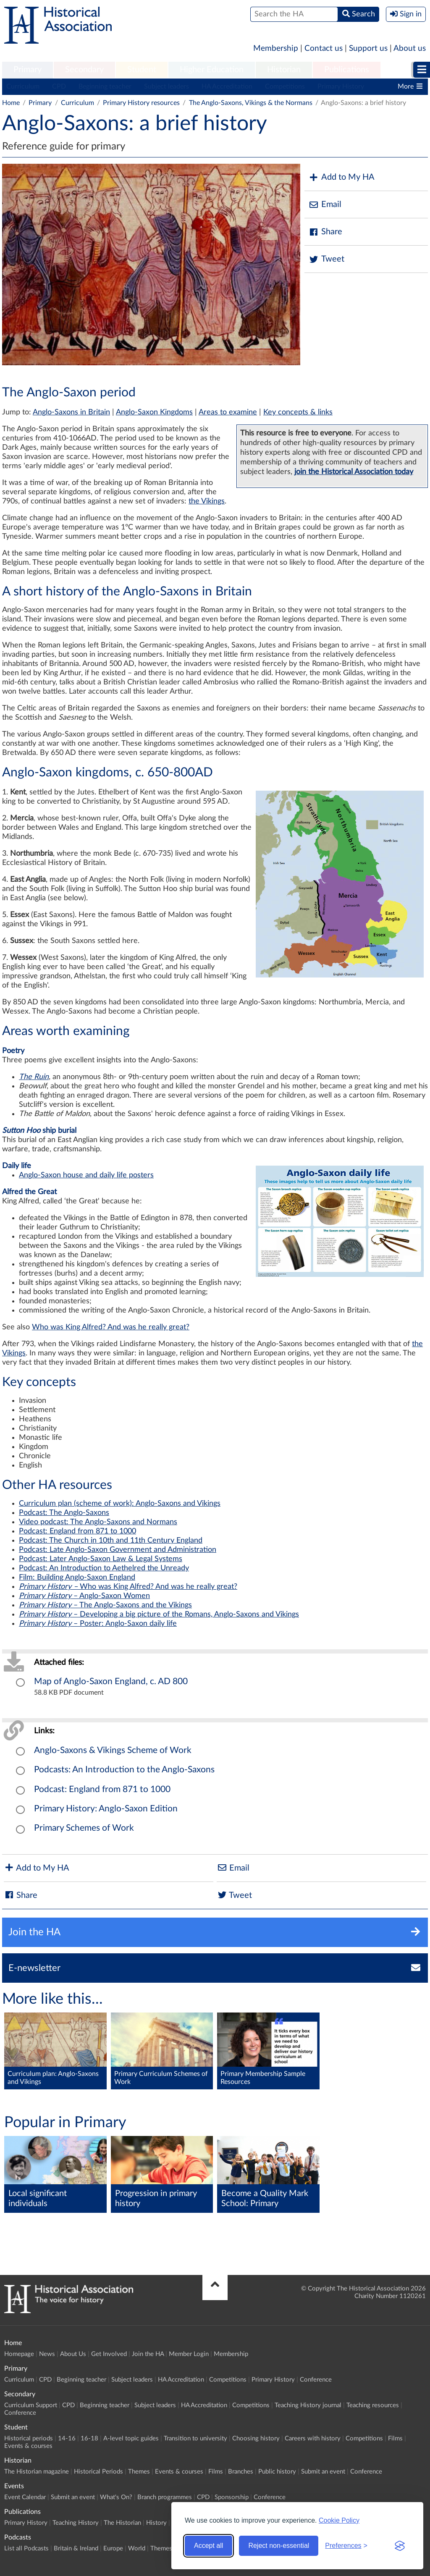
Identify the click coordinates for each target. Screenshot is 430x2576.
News (47, 2354)
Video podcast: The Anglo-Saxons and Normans (98, 1522)
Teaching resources (372, 2405)
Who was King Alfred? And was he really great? (110, 1327)
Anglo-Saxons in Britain (71, 412)
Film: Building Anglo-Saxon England (77, 1577)
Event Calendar (25, 2497)
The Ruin (34, 1077)
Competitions (285, 86)
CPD (59, 86)
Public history (277, 2472)
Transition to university (195, 2438)
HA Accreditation (227, 86)
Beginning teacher (105, 86)
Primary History (340, 86)
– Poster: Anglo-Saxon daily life (98, 1623)
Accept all (208, 2545)
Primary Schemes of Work (84, 1828)
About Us (73, 2354)
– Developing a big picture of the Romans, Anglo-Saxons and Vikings (159, 1614)
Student (141, 70)
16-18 (89, 2438)
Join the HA (148, 2354)
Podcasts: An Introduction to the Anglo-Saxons (124, 1769)
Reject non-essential (278, 2545)
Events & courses (28, 2446)
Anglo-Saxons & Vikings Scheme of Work (112, 1750)
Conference (316, 2380)
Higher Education (212, 70)
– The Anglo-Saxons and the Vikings (105, 1605)
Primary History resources (141, 103)
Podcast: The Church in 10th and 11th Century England (110, 1540)
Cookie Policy (339, 2520)
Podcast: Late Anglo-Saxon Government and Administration (117, 1550)
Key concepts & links (298, 412)
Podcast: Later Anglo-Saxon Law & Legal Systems (100, 1559)
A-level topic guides (131, 2438)
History (156, 2523)
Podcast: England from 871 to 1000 (77, 1531)
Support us (368, 48)
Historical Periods (98, 2472)
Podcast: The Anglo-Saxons (64, 1513)
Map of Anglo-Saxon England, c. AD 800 (111, 1681)
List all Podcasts (26, 2548)
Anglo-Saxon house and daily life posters (86, 1175)
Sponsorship (232, 2497)
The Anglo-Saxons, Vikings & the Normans (250, 103)
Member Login (189, 2354)
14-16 (67, 2438)
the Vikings (207, 501)
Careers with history (313, 2438)
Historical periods (28, 2438)
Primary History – (49, 1587)
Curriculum (22, 86)
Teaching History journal (308, 2405)
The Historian (122, 2523)
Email (325, 204)
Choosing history (256, 2438)
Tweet (326, 259)
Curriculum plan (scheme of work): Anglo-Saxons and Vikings (119, 1503)
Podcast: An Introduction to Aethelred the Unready (104, 1568)
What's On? (116, 2497)
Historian (284, 70)
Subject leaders (166, 86)
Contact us (323, 48)
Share (325, 232)
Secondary (84, 70)
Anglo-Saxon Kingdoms (154, 412)
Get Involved (109, 2354)
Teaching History (75, 2523)
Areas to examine (228, 412)
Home (11, 103)
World (136, 2548)
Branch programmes (164, 2497)
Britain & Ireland (76, 2548)
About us (409, 48)
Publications (346, 70)
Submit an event (323, 2472)
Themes (139, 2472)
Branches (240, 2472)
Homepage (19, 2354)
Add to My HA (342, 177)
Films (395, 2438)
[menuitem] (27, 70)
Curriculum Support (30, 2405)
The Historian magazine (36, 2472)
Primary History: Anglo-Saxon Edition (106, 1808)
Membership (275, 48)
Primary (27, 70)
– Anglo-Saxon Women (84, 1596)
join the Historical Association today (353, 472)
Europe (113, 2548)
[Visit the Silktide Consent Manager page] (400, 2546)
